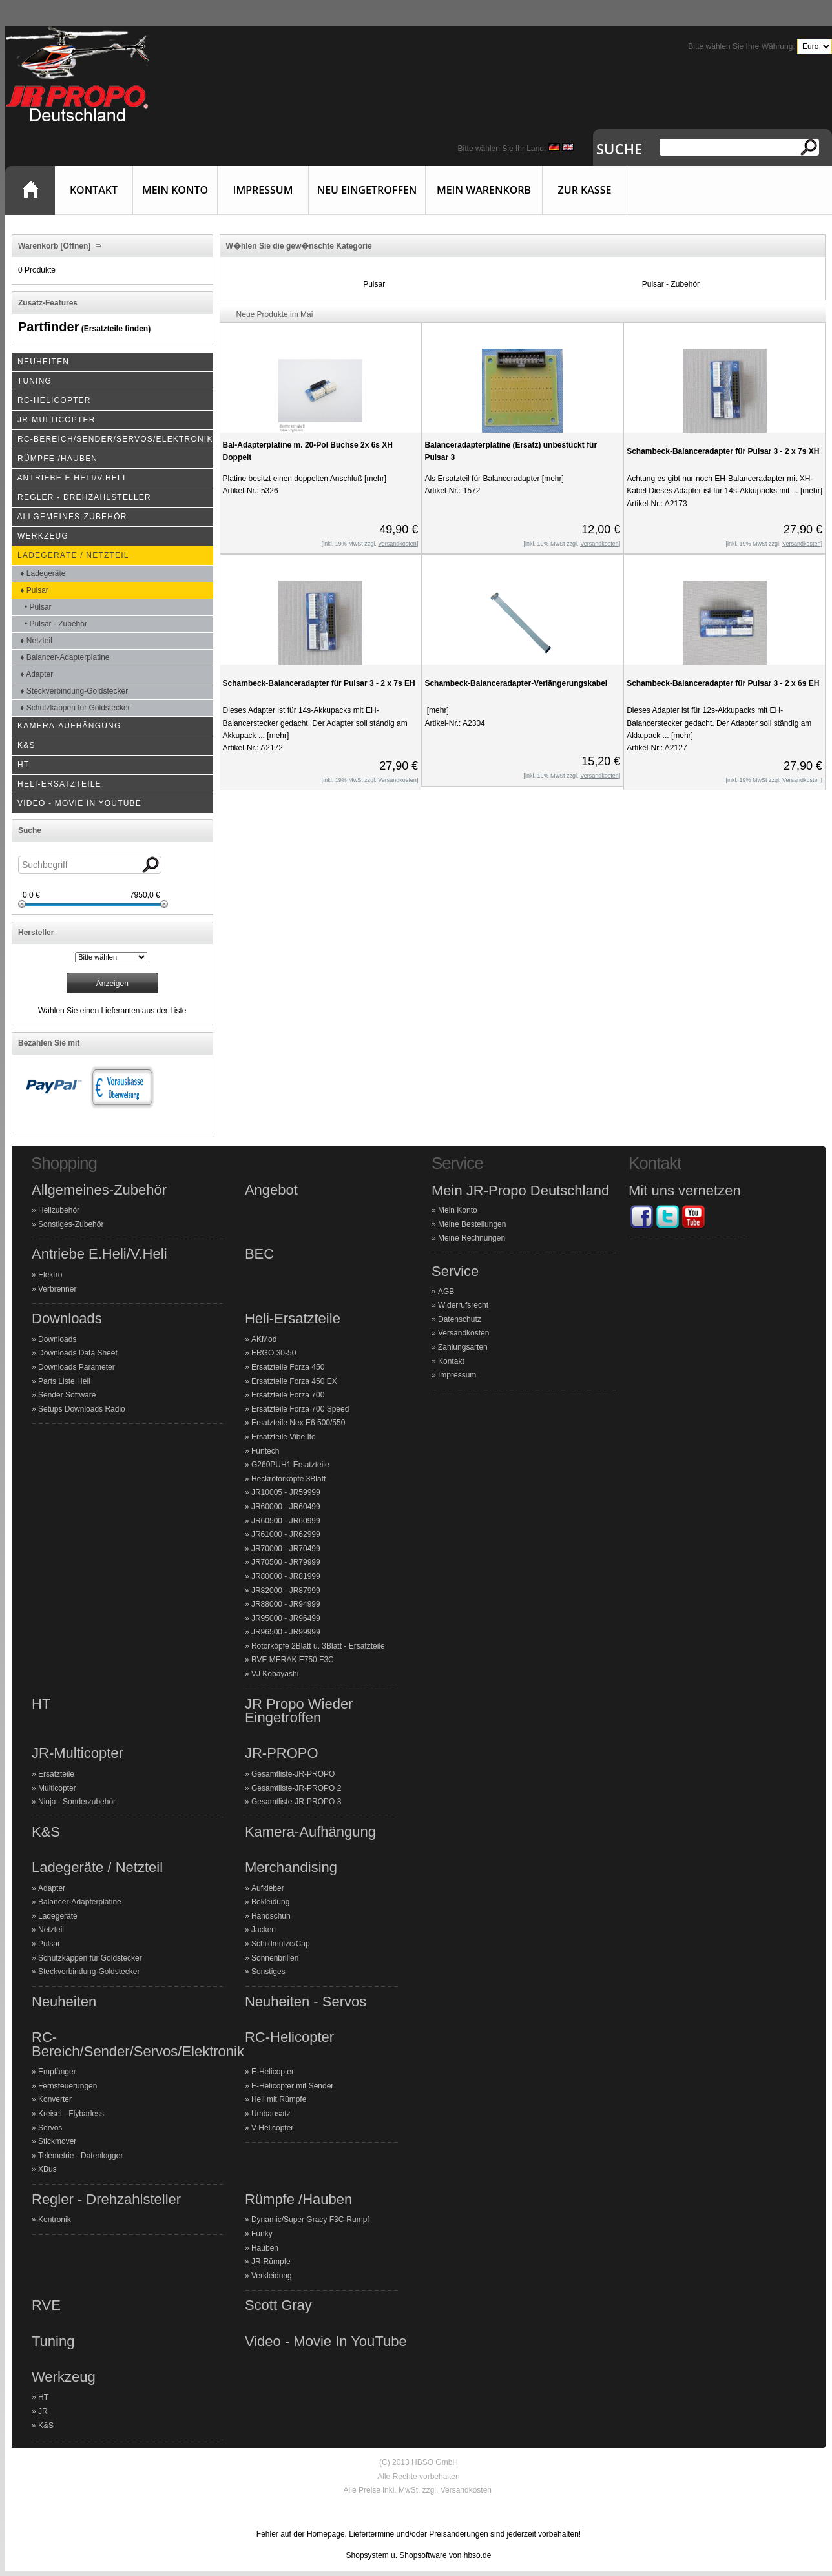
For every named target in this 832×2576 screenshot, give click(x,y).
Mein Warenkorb (484, 190)
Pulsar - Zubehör (671, 284)
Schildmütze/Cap (280, 1943)
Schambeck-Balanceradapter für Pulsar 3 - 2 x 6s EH (723, 683)
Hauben (264, 2247)
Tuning (53, 2341)
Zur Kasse (585, 190)
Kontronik (54, 2219)
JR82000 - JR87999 (285, 1590)
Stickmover (57, 2141)
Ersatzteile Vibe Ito (283, 1436)
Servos (50, 2127)
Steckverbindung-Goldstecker (89, 1971)
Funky (262, 2233)
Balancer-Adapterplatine (79, 1901)
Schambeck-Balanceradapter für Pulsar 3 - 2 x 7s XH (723, 451)
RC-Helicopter (289, 2037)
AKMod (263, 1339)
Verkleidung (271, 2275)
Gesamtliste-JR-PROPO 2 (296, 1788)
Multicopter (57, 1788)
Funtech (265, 1451)
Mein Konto (175, 190)
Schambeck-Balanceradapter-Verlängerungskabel (515, 683)
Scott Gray (278, 2305)
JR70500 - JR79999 (285, 1562)
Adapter (51, 1888)
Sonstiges (268, 1971)
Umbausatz (271, 2113)
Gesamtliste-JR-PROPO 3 (296, 1801)
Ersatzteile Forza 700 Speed (300, 1409)
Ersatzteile (56, 1773)
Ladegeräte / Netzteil (97, 1867)
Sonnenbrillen (274, 1958)
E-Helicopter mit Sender (292, 2085)
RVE (46, 2305)
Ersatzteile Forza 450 (287, 1367)
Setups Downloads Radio (81, 1409)
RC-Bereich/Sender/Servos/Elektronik (138, 2044)
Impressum (263, 190)
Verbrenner (57, 1288)
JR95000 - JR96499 (285, 1618)
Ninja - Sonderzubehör (77, 1801)
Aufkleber (267, 1888)
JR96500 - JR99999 (285, 1631)
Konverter (55, 2099)
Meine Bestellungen (472, 1224)
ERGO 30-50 (273, 1352)
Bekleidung (270, 1901)
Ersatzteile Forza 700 (287, 1394)
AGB (446, 1291)
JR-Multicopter (77, 1753)
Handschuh (271, 1916)
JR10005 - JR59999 (285, 1492)
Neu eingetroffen (367, 190)
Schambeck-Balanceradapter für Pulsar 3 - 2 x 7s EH (319, 683)
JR (43, 2411)
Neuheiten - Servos (305, 2002)
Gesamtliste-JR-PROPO (293, 1773)
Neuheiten (64, 2002)
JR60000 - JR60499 (285, 1506)
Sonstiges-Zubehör (70, 1224)
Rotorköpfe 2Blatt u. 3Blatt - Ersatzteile (318, 1646)
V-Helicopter (272, 2127)
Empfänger (57, 2071)
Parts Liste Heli (64, 1381)
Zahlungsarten (463, 1347)
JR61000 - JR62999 (285, 1534)
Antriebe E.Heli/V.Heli (99, 1254)
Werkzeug (64, 2377)
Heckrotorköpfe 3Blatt (288, 1478)
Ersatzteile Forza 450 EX (294, 1381)
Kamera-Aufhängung (310, 1832)
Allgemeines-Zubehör (99, 1190)
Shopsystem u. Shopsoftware (396, 2555)
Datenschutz (459, 1319)
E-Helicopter (272, 2071)
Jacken (263, 1929)
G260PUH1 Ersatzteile (290, 1464)
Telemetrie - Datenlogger (80, 2155)
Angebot (271, 1190)
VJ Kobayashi (274, 1673)
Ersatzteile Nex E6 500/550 (298, 1422)
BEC (259, 1254)
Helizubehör (58, 1210)
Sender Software (67, 1394)
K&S (46, 1832)
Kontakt (94, 190)
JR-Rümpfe (271, 2261)
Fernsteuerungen (67, 2085)
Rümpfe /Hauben (298, 2199)
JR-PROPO (281, 1753)
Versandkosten (463, 1332)
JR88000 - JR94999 (285, 1604)
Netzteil (51, 1929)
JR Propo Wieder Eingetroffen (299, 1711)
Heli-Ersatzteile (292, 1319)
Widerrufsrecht (463, 1305)
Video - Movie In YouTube (326, 2341)
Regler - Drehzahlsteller (106, 2199)
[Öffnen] (74, 246)
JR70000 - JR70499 (285, 1548)
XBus (47, 2169)
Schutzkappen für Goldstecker (90, 1958)
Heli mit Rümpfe (278, 2099)
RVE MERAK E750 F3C (292, 1659)
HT (41, 1704)
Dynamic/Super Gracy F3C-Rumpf (310, 2219)
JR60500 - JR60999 (285, 1520)
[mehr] (374, 478)
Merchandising (291, 1867)
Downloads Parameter (76, 1367)
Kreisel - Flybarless (71, 2113)
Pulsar (374, 284)
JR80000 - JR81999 (285, 1576)
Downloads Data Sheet (78, 1352)
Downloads (67, 1319)
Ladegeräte (58, 1916)
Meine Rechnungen (471, 1237)
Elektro (50, 1274)
